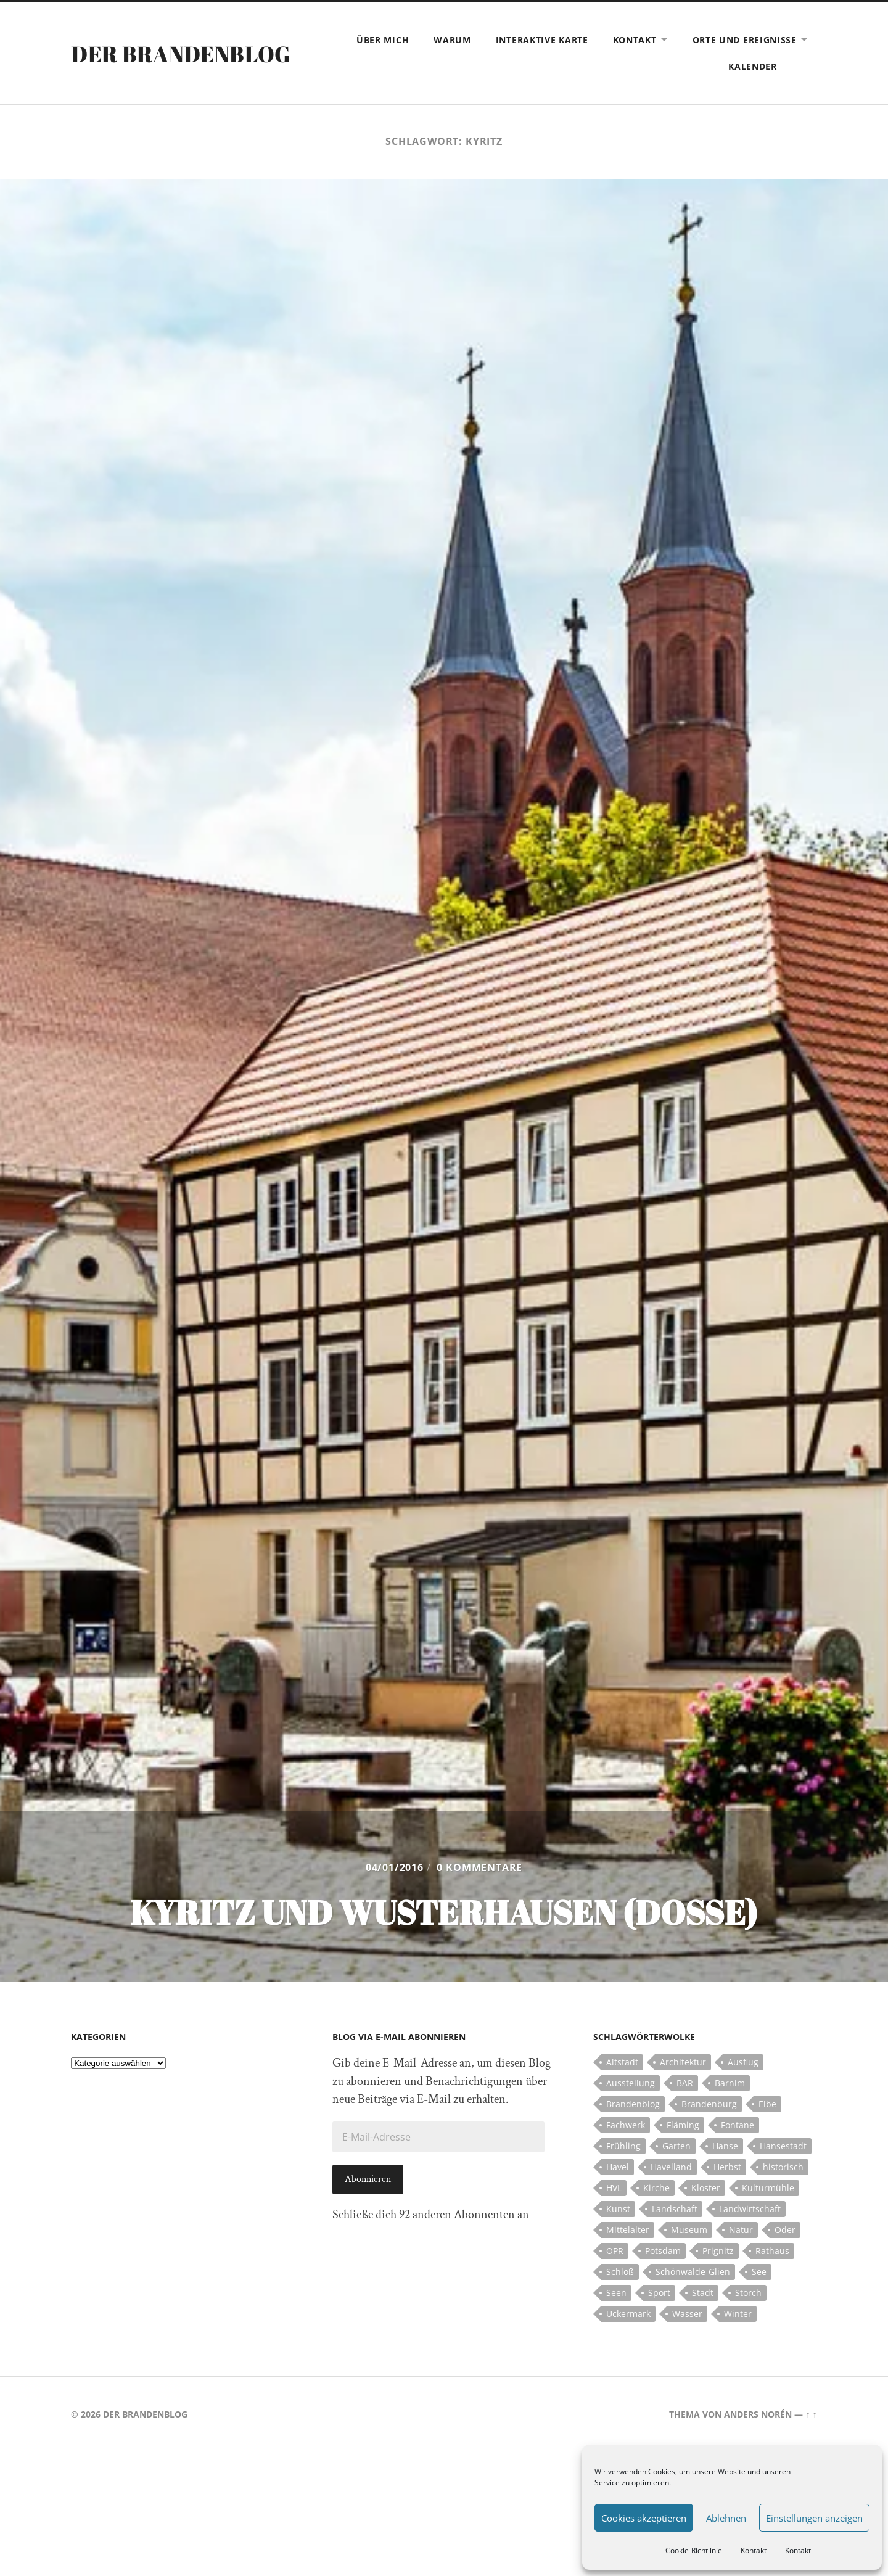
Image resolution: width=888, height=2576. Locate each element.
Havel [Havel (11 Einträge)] (617, 2167)
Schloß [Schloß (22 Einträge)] (620, 2272)
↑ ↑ (810, 2414)
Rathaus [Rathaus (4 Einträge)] (772, 2251)
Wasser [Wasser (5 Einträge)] (687, 2313)
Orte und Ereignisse (745, 40)
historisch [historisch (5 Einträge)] (783, 2167)
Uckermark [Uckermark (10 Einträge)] (628, 2313)
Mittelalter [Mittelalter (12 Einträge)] (627, 2230)
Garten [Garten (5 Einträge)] (676, 2146)
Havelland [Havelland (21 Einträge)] (671, 2167)
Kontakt (754, 2550)
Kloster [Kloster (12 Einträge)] (705, 2188)
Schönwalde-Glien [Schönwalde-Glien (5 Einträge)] (693, 2272)
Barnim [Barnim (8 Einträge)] (730, 2083)
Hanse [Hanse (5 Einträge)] (725, 2146)
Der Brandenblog (180, 53)
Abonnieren (368, 2179)
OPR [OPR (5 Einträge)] (614, 2251)
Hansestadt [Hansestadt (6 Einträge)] (783, 2146)
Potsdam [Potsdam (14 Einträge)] (663, 2251)
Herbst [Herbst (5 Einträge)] (727, 2167)
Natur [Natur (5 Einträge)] (741, 2230)
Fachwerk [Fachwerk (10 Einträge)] (625, 2125)
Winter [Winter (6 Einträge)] (738, 2313)
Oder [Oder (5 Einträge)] (785, 2230)
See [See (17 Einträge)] (759, 2272)
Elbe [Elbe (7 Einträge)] (767, 2104)
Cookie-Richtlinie (693, 2550)
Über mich (382, 40)
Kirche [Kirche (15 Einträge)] (656, 2188)
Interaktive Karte (542, 40)
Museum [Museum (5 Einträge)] (689, 2230)
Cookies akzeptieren (643, 2518)
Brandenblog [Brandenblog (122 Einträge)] (633, 2104)
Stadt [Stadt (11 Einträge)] (702, 2292)
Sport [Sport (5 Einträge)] (659, 2292)
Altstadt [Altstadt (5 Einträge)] (622, 2062)
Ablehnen (726, 2518)
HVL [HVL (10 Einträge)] (614, 2188)
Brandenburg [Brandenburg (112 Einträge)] (709, 2104)
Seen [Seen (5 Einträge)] (616, 2292)
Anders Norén (758, 2414)
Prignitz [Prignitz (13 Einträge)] (718, 2251)
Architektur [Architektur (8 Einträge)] (683, 2062)
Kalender (752, 66)
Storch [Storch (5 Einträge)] (748, 2292)
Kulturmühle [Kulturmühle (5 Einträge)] (768, 2188)
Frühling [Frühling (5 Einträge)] (623, 2146)
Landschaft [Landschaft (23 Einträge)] (674, 2209)
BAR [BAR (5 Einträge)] (684, 2083)
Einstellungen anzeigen (814, 2518)
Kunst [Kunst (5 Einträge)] (618, 2209)
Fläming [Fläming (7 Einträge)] (683, 2125)
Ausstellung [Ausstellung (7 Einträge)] (630, 2083)
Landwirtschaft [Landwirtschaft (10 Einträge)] (750, 2209)
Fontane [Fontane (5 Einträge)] (737, 2125)
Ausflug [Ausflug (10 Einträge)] (743, 2062)
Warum (452, 40)
